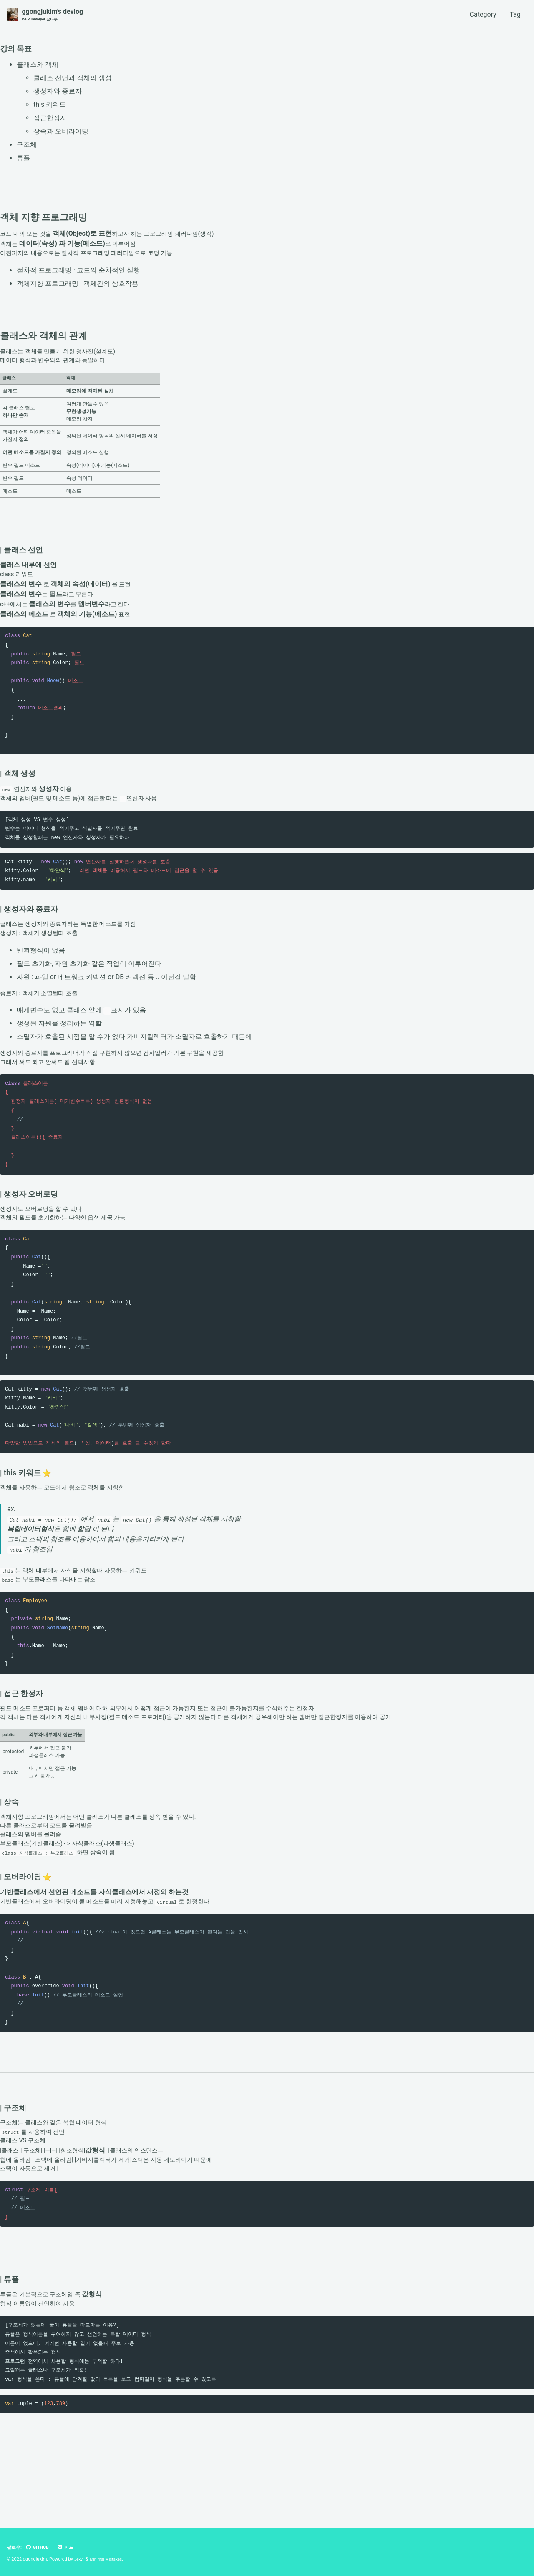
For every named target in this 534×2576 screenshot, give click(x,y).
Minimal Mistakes (109, 2559)
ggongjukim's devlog (52, 15)
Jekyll (80, 2559)
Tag (515, 15)
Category (483, 15)
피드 (69, 2548)
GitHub (39, 2548)
